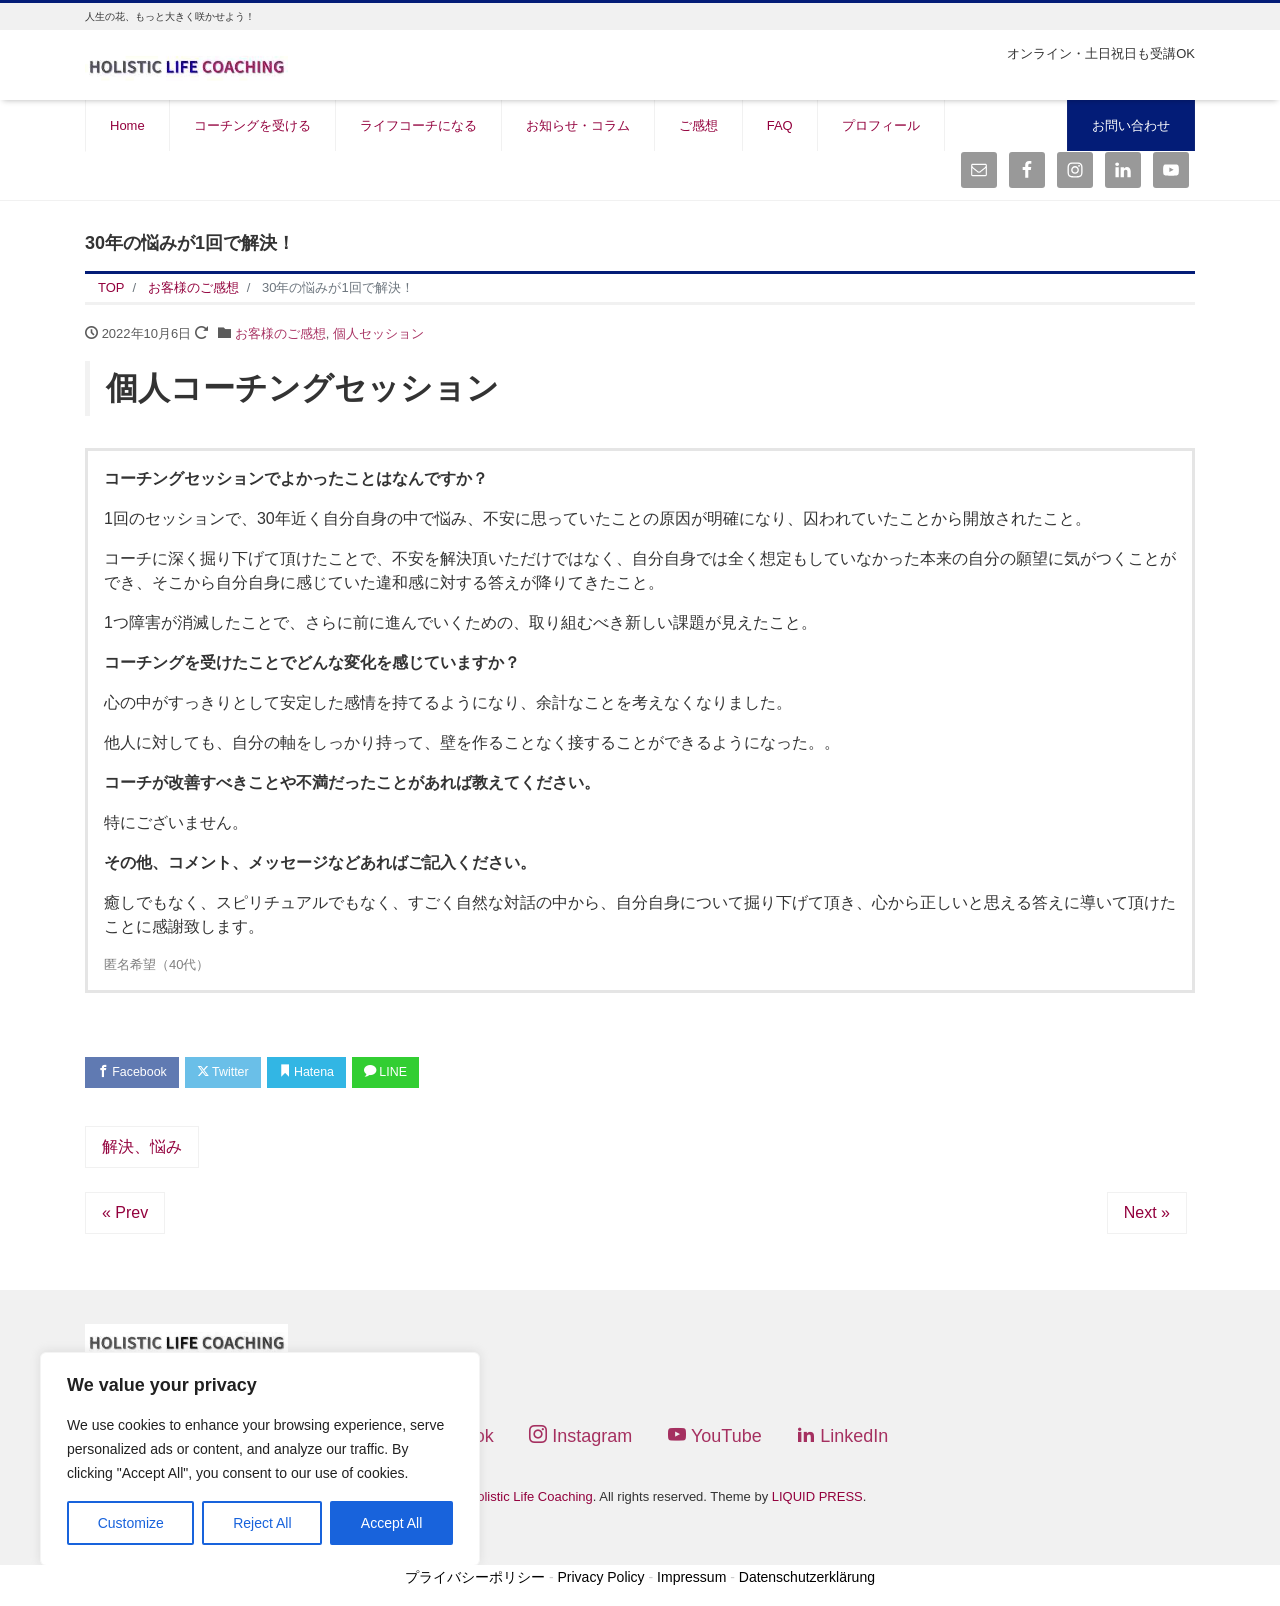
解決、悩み (142, 1148)
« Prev (125, 1214)
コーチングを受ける (252, 125)
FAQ (780, 125)
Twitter (231, 1073)
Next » (1147, 1214)
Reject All (262, 1523)
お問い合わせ (1131, 125)
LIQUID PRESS (817, 1498)
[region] (260, 1459)
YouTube (715, 1437)
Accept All (391, 1523)
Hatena (321, 1073)
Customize (131, 1523)
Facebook (135, 1073)
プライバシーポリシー (475, 1578)
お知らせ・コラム (578, 125)
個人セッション (378, 333)
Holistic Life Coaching (530, 1498)
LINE (406, 1073)
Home (127, 125)
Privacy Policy (600, 1578)
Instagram (580, 1437)
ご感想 (698, 125)
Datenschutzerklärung (807, 1578)
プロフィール (881, 125)
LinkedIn (842, 1437)
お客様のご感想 (280, 333)
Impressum (691, 1578)
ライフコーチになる (418, 125)
